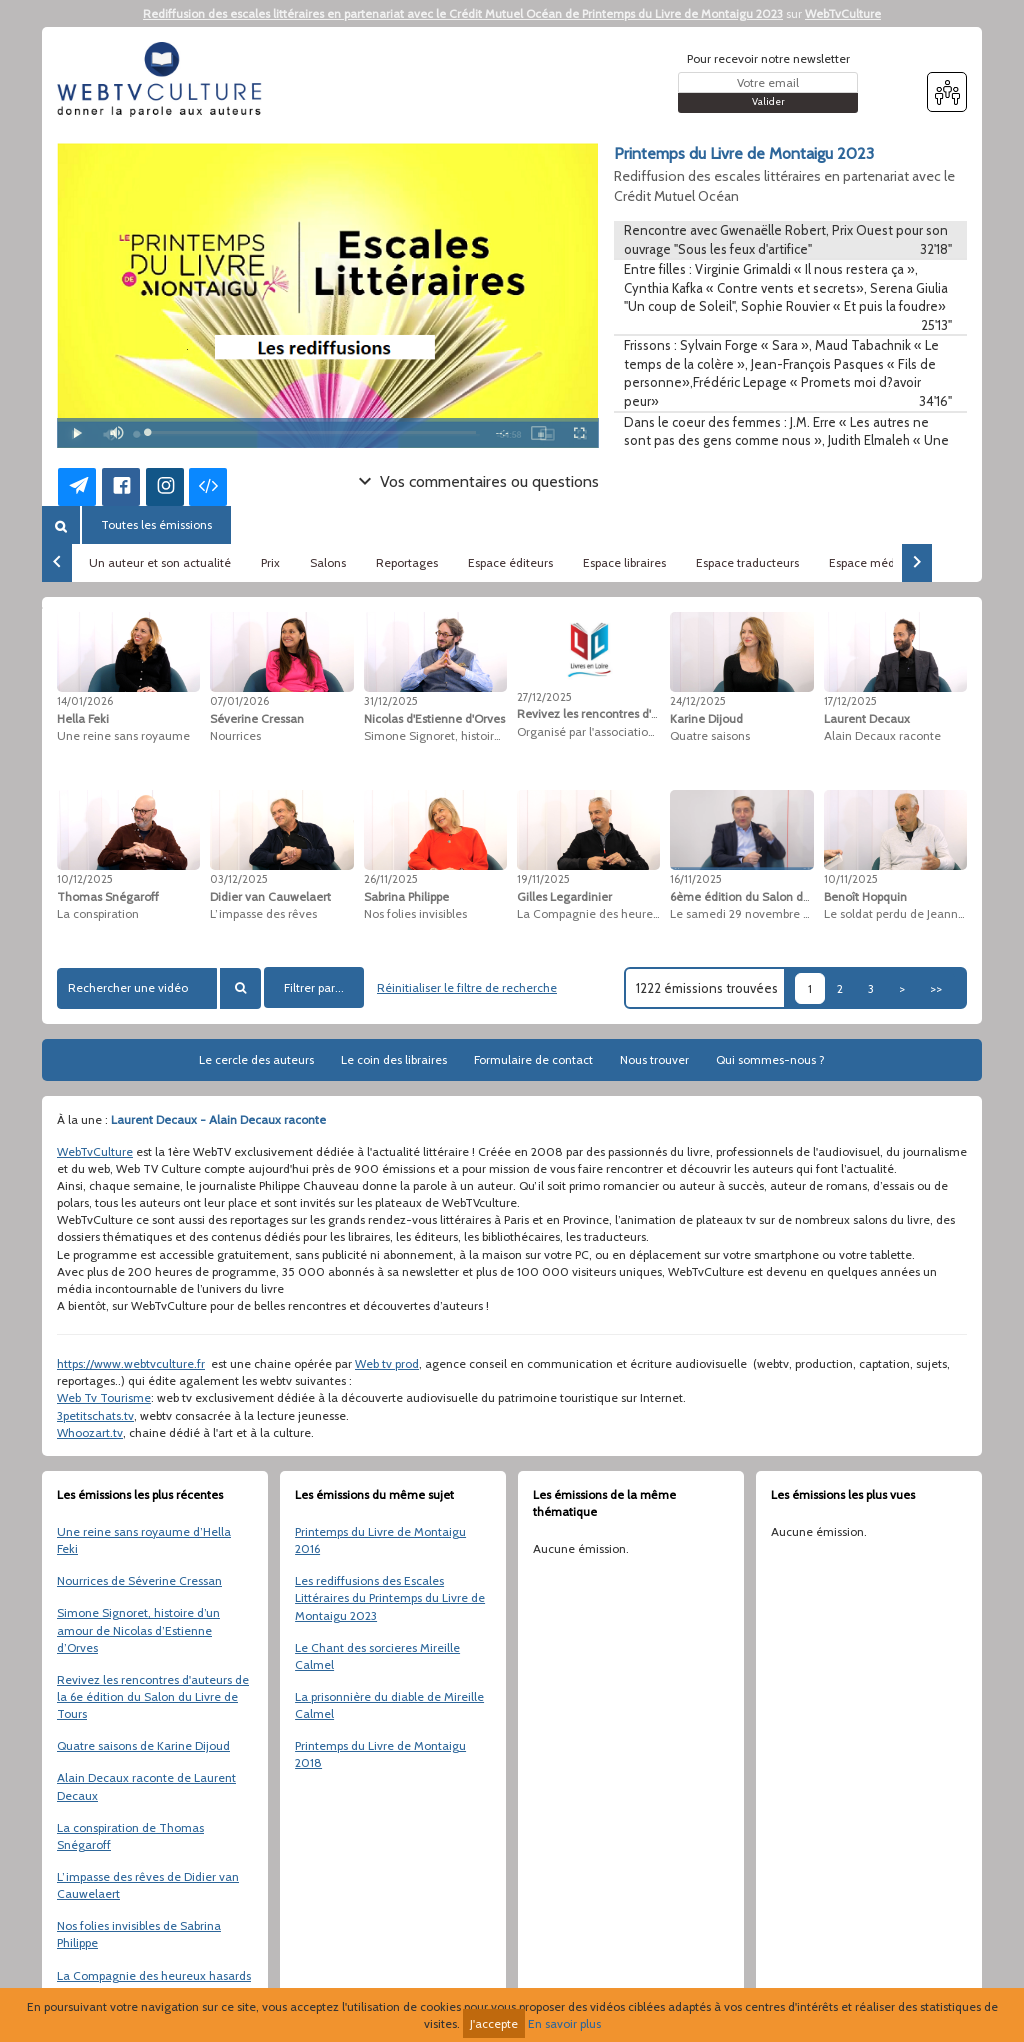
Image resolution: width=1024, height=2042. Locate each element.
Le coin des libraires (394, 1059)
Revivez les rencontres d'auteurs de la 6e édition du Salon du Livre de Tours (153, 1696)
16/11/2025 (696, 879)
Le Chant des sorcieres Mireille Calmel (377, 1656)
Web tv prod (387, 1363)
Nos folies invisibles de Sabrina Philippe (139, 1934)
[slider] (311, 432)
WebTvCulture (843, 13)
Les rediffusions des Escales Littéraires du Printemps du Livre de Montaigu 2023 (390, 1597)
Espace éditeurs (510, 562)
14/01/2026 (85, 701)
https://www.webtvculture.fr (131, 1363)
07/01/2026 (239, 701)
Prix (270, 562)
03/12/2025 (239, 879)
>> (936, 988)
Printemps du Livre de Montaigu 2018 (380, 1754)
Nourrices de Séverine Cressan (139, 1580)
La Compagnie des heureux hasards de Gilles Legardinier (154, 1984)
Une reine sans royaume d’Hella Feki (144, 1540)
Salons (328, 562)
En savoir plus (564, 2023)
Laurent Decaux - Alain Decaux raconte (218, 1119)
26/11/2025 (391, 879)
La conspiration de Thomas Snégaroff (130, 1836)
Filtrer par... (314, 987)
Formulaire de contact (533, 1059)
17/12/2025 (850, 701)
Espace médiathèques (889, 562)
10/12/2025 (85, 879)
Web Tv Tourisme (104, 1397)
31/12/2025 (391, 701)
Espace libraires (624, 562)
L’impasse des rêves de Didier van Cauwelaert (148, 1885)
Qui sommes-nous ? (770, 1059)
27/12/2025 (544, 697)
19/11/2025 (543, 879)
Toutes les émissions (156, 524)
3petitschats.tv (95, 1415)
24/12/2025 (698, 701)
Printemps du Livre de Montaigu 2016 (380, 1540)
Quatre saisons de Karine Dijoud (143, 1745)
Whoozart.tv (90, 1432)
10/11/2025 (851, 879)
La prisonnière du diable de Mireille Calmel (389, 1705)
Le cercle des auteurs (256, 1059)
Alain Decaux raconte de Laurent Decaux (146, 1786)
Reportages (407, 562)
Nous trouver (654, 1059)
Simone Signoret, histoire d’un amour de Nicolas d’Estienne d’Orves (138, 1629)
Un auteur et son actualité (160, 562)
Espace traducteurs (747, 562)
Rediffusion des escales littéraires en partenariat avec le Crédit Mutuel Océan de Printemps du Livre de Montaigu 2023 (463, 13)
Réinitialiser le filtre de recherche (467, 987)
